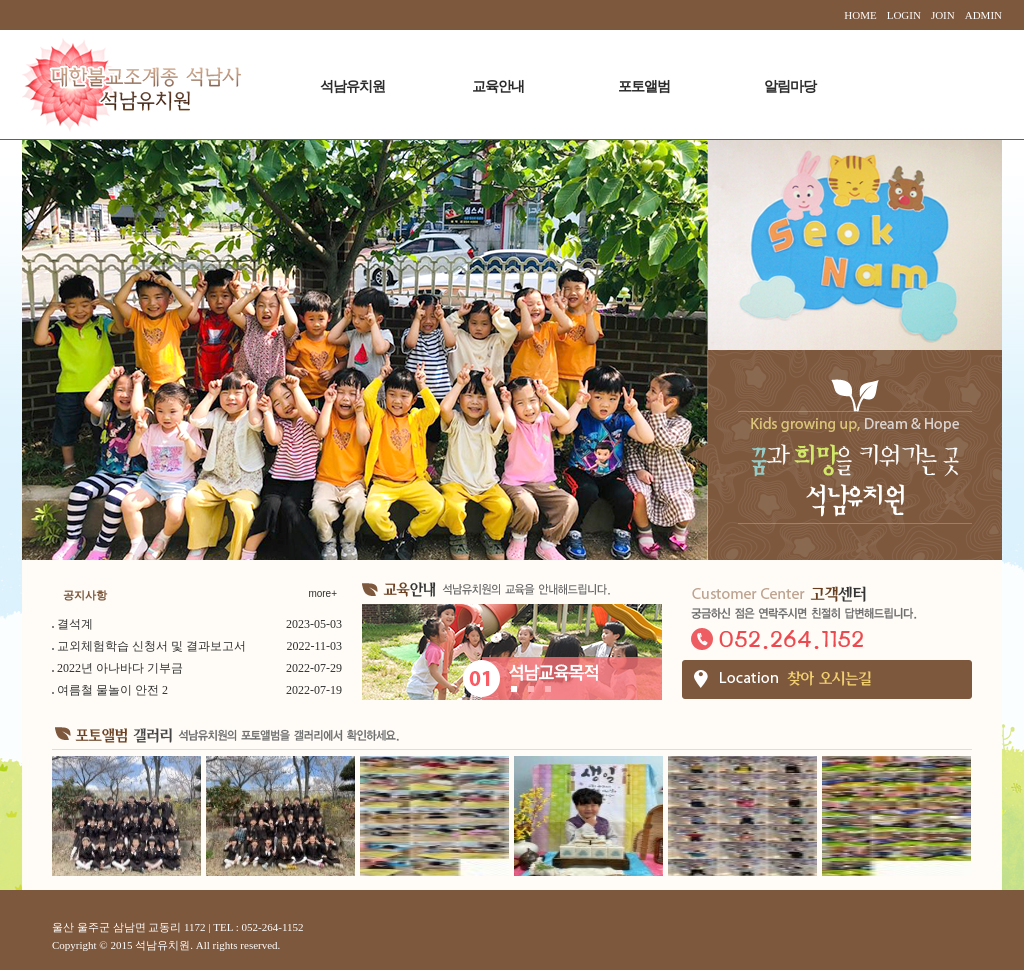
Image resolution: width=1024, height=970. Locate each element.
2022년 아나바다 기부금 (120, 668)
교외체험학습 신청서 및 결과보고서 (151, 646)
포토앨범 (644, 86)
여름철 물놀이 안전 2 (112, 690)
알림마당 (790, 86)
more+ (322, 593)
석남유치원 (352, 86)
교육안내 (498, 86)
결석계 (75, 624)
